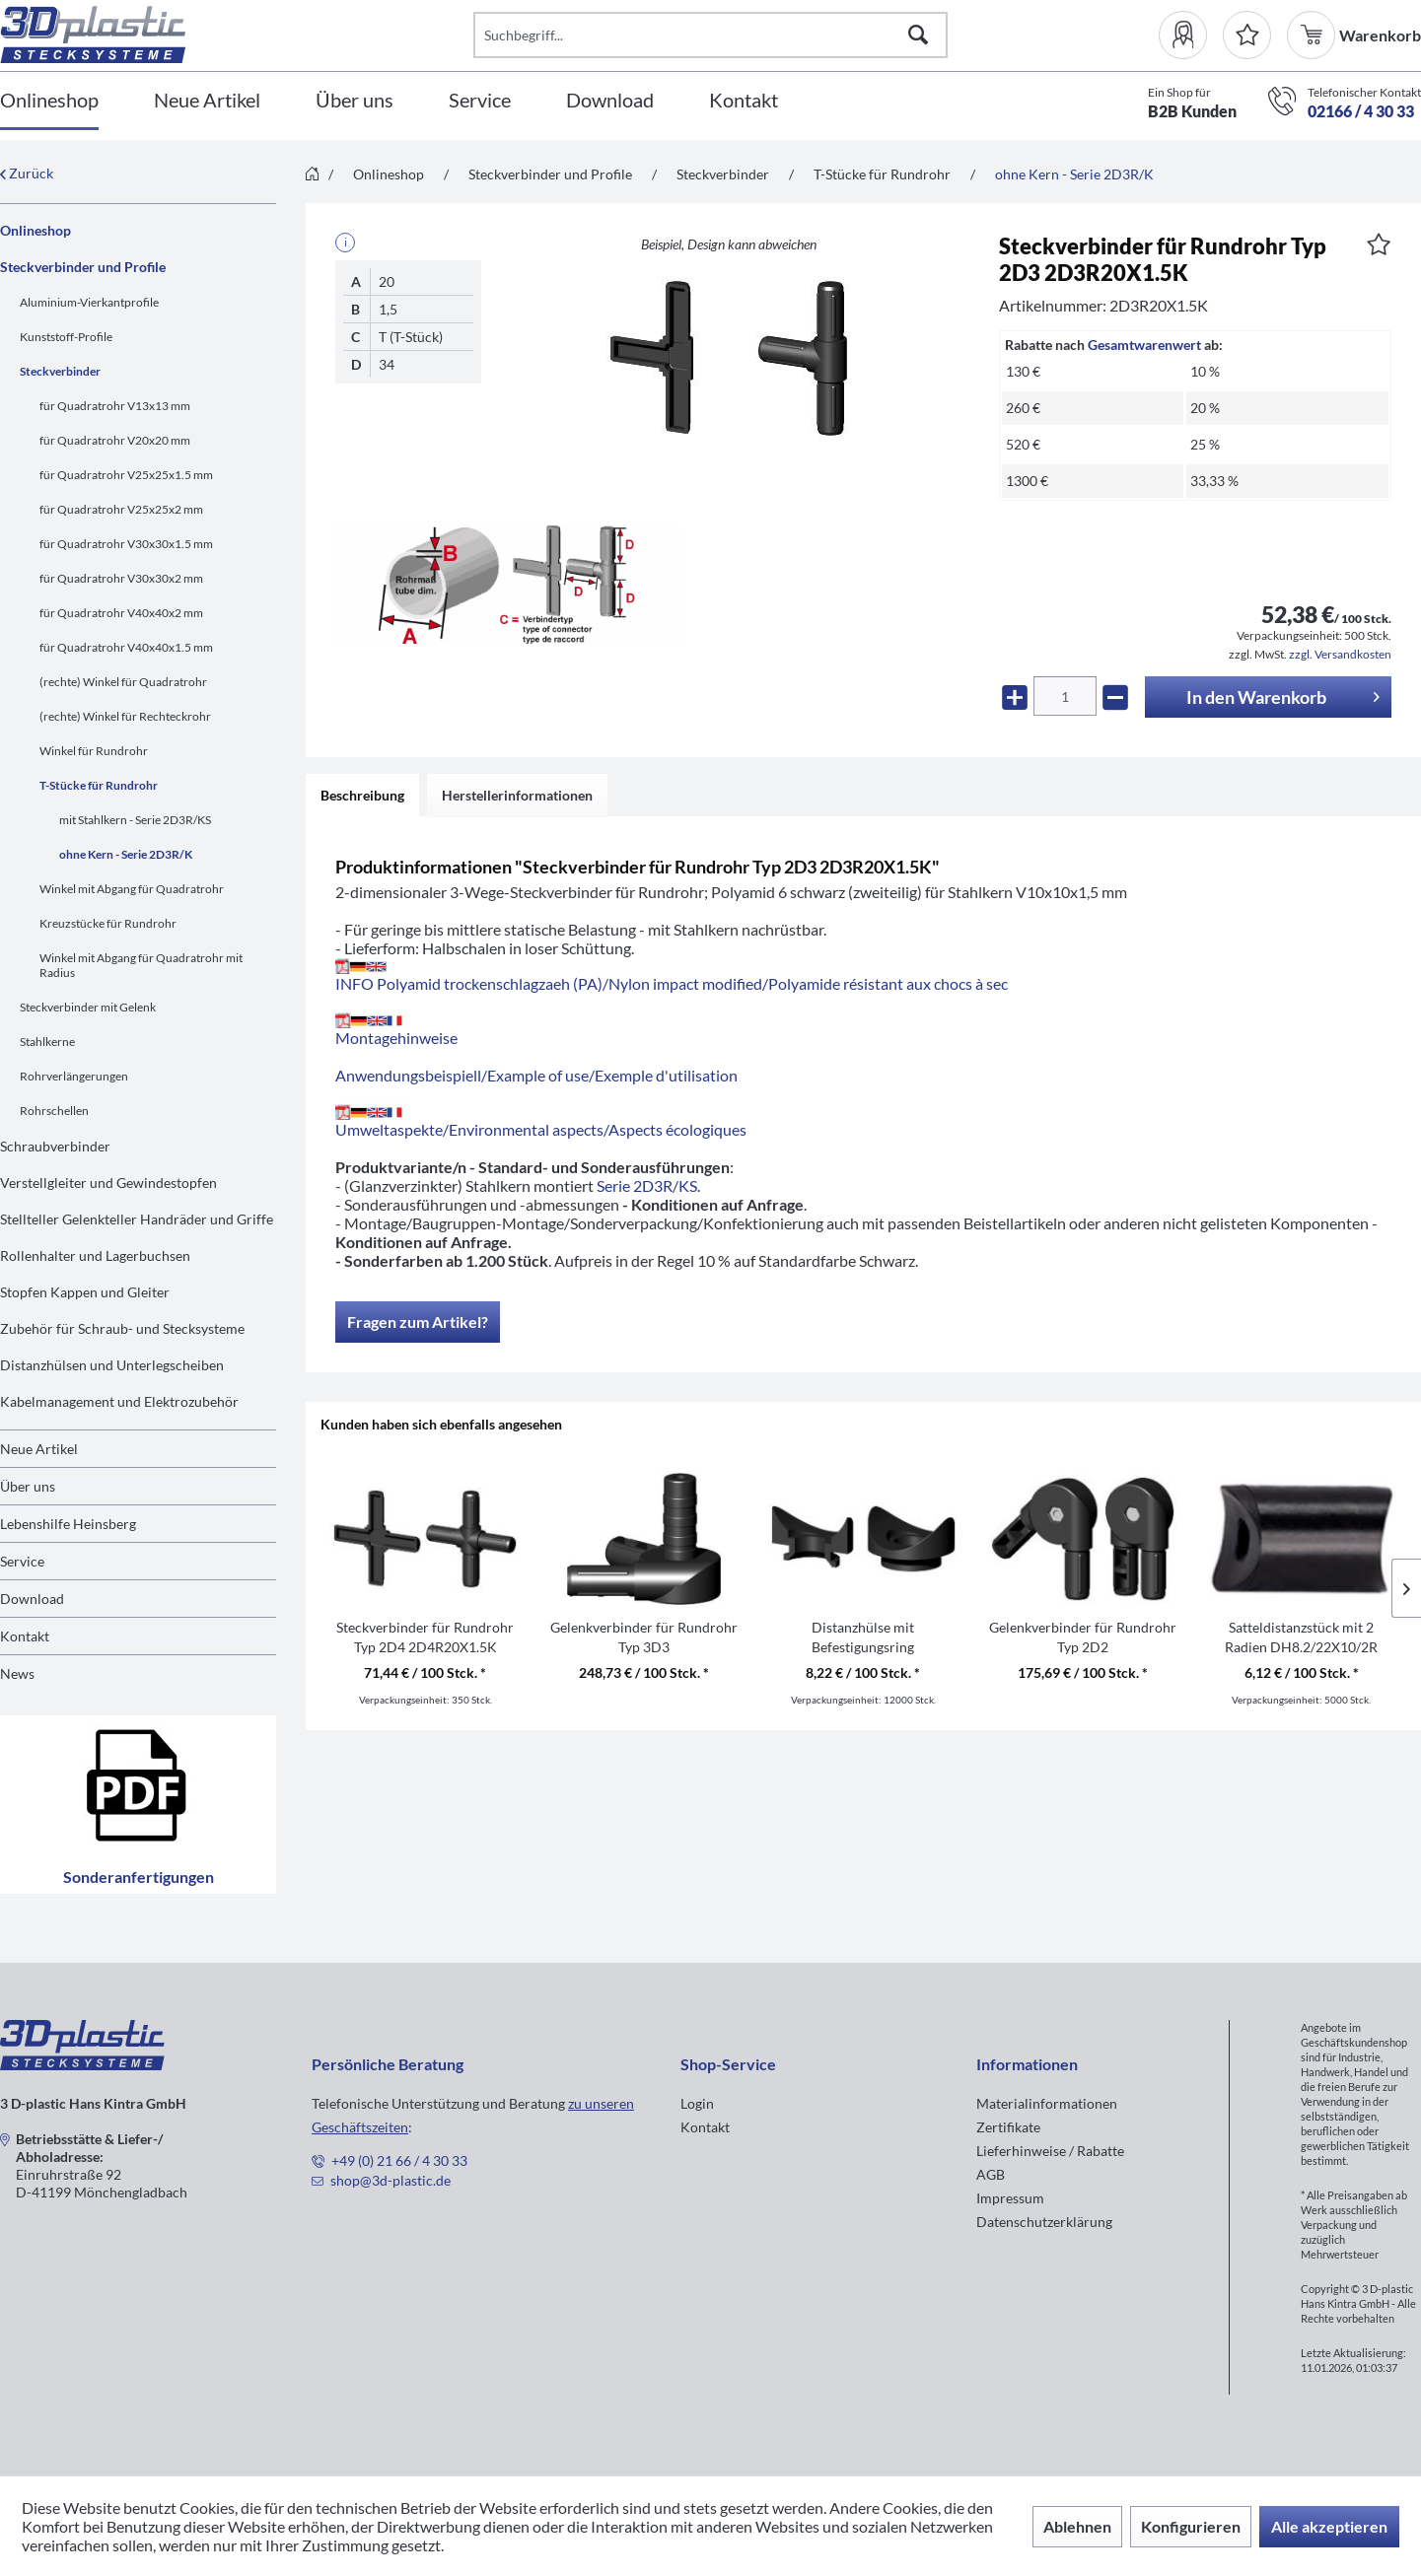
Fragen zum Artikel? (417, 1321)
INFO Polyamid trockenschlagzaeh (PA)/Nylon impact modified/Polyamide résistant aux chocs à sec (671, 975)
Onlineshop (35, 230)
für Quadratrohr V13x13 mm (114, 405)
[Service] (480, 101)
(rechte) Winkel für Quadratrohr (123, 681)
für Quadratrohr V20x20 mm (114, 440)
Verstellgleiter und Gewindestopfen (108, 1182)
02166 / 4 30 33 (1361, 111)
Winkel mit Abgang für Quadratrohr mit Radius (141, 965)
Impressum (1010, 2198)
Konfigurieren (1191, 2526)
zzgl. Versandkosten (1340, 654)
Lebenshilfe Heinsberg (68, 1523)
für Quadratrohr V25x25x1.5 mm (126, 474)
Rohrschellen (54, 1110)
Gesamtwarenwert (1144, 344)
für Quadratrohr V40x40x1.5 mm (126, 647)
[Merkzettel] (1247, 35)
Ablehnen (1077, 2526)
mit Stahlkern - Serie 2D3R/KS (135, 819)
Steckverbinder (60, 371)
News (17, 1673)
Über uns (27, 1486)
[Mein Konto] (1191, 35)
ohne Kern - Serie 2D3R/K (125, 854)
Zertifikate (1008, 2127)
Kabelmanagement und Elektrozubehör (119, 1401)
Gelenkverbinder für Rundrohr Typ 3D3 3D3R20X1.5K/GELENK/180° (644, 1638)
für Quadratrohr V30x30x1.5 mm (126, 543)
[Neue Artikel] (207, 101)
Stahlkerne (47, 1041)
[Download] (610, 101)
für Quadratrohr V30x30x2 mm (121, 578)
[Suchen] (918, 35)
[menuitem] (1191, 35)
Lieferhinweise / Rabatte (1050, 2150)
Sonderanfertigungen (138, 1804)
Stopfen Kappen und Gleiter (85, 1292)
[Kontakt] (743, 101)
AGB (990, 2174)
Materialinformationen (1046, 2103)
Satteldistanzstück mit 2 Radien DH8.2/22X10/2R (1301, 1637)
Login (697, 2103)
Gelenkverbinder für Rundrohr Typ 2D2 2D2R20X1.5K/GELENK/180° (1082, 1638)
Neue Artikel (39, 1448)
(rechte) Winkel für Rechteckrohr (125, 716)
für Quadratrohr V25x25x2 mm (121, 509)
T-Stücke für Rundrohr (98, 785)
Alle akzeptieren (1329, 2526)
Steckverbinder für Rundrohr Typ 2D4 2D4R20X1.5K (425, 1637)
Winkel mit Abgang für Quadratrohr (131, 888)
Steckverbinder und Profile (83, 266)
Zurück (26, 173)
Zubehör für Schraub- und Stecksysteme (122, 1328)
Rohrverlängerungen (74, 1076)
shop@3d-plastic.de (390, 2180)
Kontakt (24, 1636)
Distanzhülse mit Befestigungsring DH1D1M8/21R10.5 (863, 1638)
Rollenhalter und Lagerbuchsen (95, 1255)
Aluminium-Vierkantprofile (89, 302)
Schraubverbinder (55, 1146)
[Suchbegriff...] (710, 35)
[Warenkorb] (1313, 35)
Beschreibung (362, 795)
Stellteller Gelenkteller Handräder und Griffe (136, 1219)
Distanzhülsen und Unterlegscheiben (112, 1365)
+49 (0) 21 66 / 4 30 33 (399, 2160)
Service (22, 1561)
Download (32, 1598)
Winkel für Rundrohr (93, 750)
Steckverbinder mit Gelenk (88, 1007)
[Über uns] (354, 101)
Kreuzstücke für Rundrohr (108, 923)
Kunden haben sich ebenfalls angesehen (441, 1424)
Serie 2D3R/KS (647, 1185)
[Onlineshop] (49, 101)
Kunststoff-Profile (66, 336)
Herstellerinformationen (517, 795)
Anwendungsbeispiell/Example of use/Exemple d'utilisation (536, 1075)
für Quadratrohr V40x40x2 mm (121, 612)
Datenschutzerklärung (1044, 2221)
